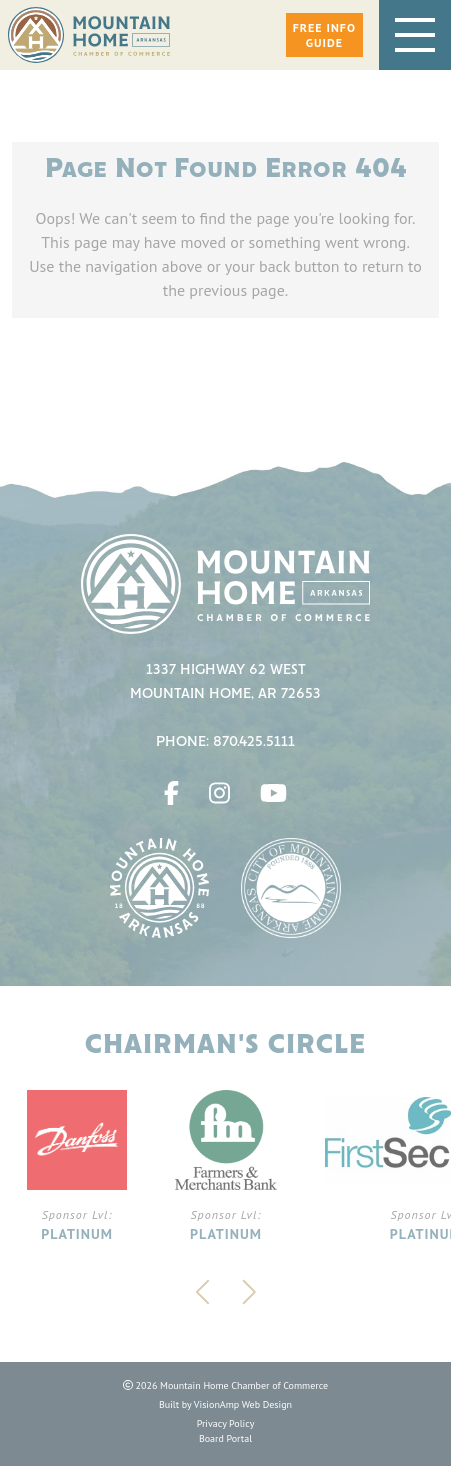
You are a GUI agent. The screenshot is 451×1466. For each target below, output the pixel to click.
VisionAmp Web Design (243, 1404)
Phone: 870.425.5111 (225, 742)
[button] (324, 35)
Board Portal (225, 1438)
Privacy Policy (226, 1423)
